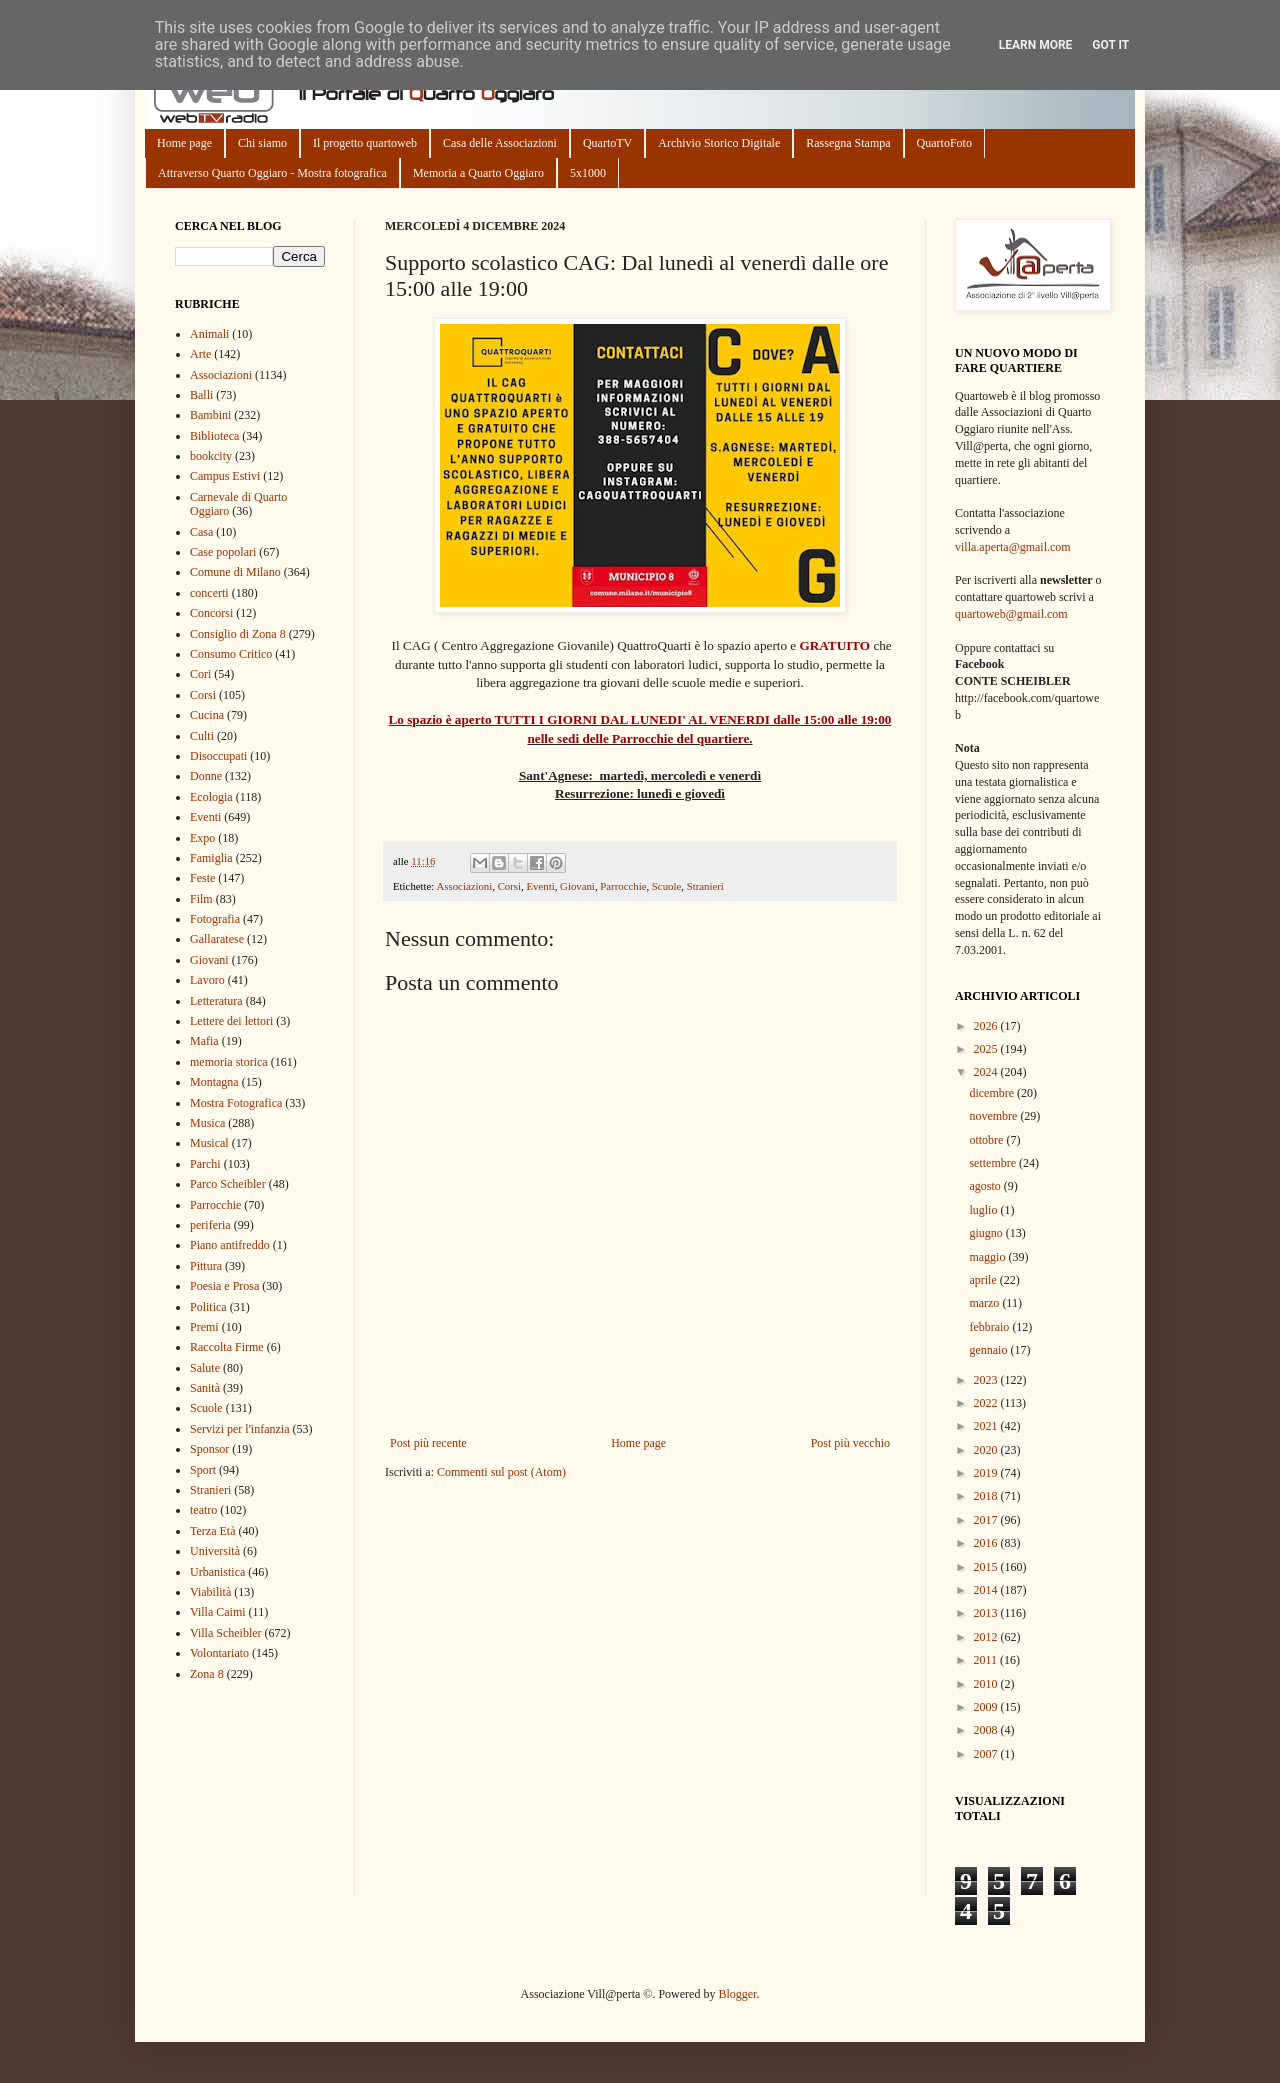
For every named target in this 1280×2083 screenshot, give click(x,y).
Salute (205, 1368)
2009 (987, 1707)
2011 (987, 1660)
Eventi (540, 886)
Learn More (1036, 45)
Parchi (205, 1164)
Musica (207, 1123)
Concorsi (211, 613)
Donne (206, 776)
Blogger (737, 1994)
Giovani (577, 886)
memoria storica (229, 1062)
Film (201, 899)
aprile (984, 1280)
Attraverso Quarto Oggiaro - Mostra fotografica (272, 173)
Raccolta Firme (227, 1347)
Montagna (214, 1082)
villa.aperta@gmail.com (1013, 547)
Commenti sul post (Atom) (501, 1472)
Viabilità (210, 1592)
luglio (984, 1210)
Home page (184, 143)
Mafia (204, 1041)
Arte (200, 354)
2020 (987, 1450)
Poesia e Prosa (224, 1286)
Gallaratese (217, 939)
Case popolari (223, 552)
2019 (987, 1473)
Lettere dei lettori (231, 1021)
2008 (987, 1730)
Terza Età (212, 1531)
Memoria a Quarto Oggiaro (478, 173)
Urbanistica (217, 1572)
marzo (985, 1303)
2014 (987, 1590)
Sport (203, 1470)
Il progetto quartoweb (365, 143)
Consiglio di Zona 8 (238, 634)
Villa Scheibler (226, 1633)
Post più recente (428, 1443)
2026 (987, 1026)
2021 (987, 1426)
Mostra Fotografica (236, 1103)
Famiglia (211, 858)
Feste (202, 878)
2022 (987, 1403)
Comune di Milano (235, 572)
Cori (200, 674)
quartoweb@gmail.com (1011, 614)
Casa (201, 532)
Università (215, 1551)
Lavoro (207, 980)
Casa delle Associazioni (500, 143)
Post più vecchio (850, 1443)
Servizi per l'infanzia (239, 1429)
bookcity (211, 456)
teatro (203, 1510)
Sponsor (209, 1449)
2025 (987, 1049)
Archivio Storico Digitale (719, 143)
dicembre (993, 1093)
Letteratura (216, 1001)
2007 (987, 1754)
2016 (987, 1543)
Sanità (205, 1388)
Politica (208, 1307)
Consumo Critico (231, 654)
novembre (994, 1116)
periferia (210, 1225)
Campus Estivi (225, 476)
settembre (994, 1163)
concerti (209, 593)
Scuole (666, 886)
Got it (1110, 45)
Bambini (210, 415)
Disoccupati (218, 756)
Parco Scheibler (228, 1184)
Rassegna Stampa (848, 143)
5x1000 (588, 173)
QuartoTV (607, 143)
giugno (987, 1233)
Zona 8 (207, 1674)
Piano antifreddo (230, 1245)
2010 (987, 1684)
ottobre (987, 1140)
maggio (988, 1257)
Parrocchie (623, 886)
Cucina (207, 715)
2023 (987, 1380)
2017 (987, 1520)
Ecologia (211, 797)
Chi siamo (262, 143)
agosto (986, 1186)
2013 (987, 1613)
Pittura (206, 1266)
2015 (987, 1567)
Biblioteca (214, 436)
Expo (202, 838)
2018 (987, 1496)
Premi (204, 1327)
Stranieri (705, 886)
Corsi (509, 886)
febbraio (990, 1327)
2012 (987, 1637)
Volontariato (219, 1653)
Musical (209, 1143)
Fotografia (215, 919)
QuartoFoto (944, 143)
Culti (202, 736)
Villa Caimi (218, 1612)
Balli (201, 395)
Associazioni (464, 886)
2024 (987, 1072)
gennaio (989, 1350)
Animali (209, 334)
